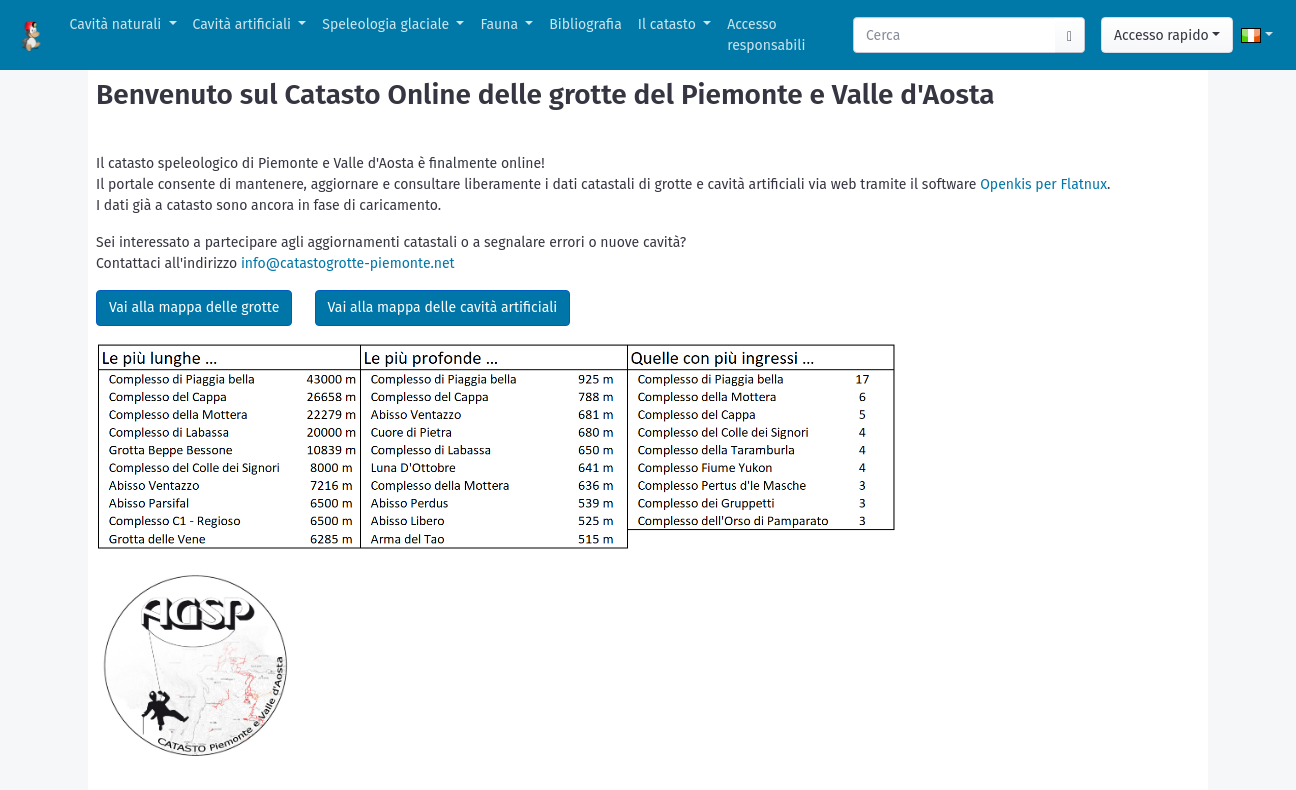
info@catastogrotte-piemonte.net (348, 263)
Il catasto (669, 24)
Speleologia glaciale (387, 24)
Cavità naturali (117, 24)
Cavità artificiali (244, 24)
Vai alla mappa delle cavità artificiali (443, 307)
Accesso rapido (1161, 35)
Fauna (500, 24)
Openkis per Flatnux (1043, 184)
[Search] (955, 35)
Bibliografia (585, 24)
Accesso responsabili (766, 35)
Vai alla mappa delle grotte (194, 307)
